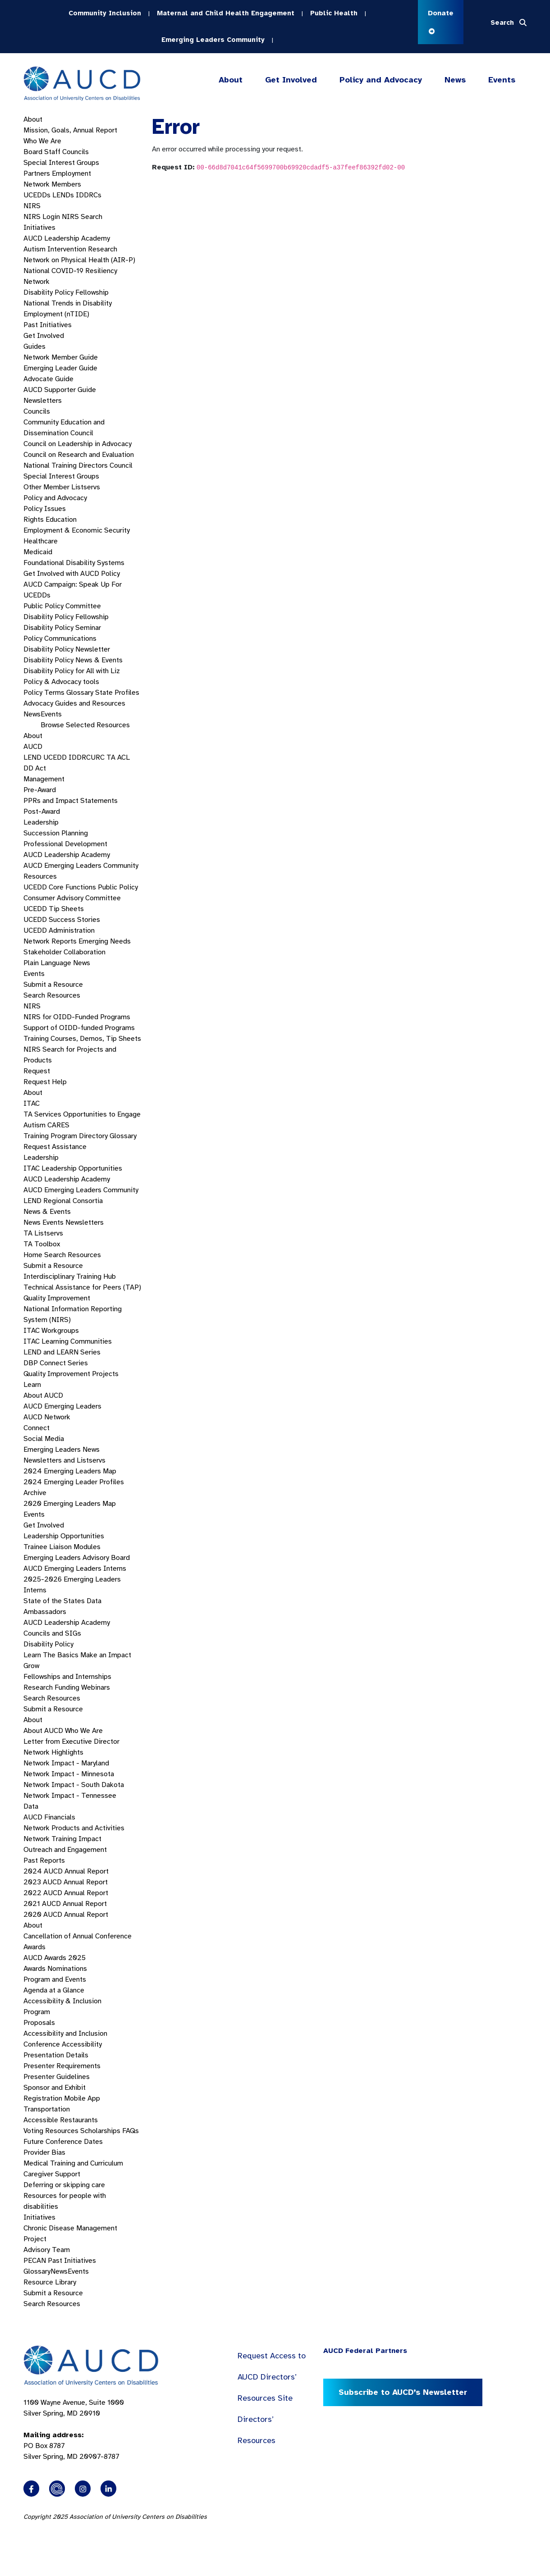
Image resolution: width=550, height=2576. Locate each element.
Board (32, 151)
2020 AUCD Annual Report (65, 1914)
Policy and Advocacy (380, 80)
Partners (36, 173)
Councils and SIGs (52, 1633)
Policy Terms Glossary (58, 692)
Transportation (46, 2109)
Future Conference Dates (63, 2141)
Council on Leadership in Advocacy (77, 443)
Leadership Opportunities (63, 1536)
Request (36, 1071)
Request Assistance (55, 1146)
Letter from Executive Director (71, 1741)
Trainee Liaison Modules (62, 1546)
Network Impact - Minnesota (68, 1773)
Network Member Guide (60, 357)
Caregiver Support (51, 2174)
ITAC (31, 1103)
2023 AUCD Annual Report (65, 1882)
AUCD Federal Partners (365, 2350)
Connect (36, 1427)
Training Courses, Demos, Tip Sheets (82, 1038)
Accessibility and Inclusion (65, 2033)
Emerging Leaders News (61, 1449)
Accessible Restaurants (60, 2120)
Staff (52, 151)
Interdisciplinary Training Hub (69, 1276)
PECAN (34, 2260)
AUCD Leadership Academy (66, 238)
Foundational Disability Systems (73, 562)
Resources (40, 876)
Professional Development (65, 843)
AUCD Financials (49, 1817)
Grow (31, 1665)
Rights (33, 519)
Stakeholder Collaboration (64, 952)
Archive (34, 1492)
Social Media (43, 1438)
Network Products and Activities (73, 1828)
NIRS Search (82, 216)
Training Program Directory (65, 1135)
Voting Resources (50, 2130)
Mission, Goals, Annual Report (70, 130)
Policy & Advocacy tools (61, 681)
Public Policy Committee (62, 606)
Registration (42, 2098)
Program (36, 2011)
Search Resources (51, 995)
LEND (32, 757)
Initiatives (39, 227)
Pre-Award (39, 789)
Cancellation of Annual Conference (77, 1936)
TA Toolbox (41, 1244)
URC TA (103, 757)
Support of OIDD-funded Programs (79, 1027)
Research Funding (51, 1687)
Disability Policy (48, 1644)
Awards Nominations (55, 1968)
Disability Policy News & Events (73, 660)
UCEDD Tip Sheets (53, 908)
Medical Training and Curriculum (73, 2163)
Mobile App (82, 2098)
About (230, 80)
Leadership (41, 822)
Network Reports (50, 941)
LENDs (63, 195)
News (455, 80)
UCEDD (55, 757)
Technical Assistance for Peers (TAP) (82, 1287)
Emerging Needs (104, 941)
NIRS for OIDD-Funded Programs (76, 1016)
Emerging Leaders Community (213, 40)
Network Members (52, 184)
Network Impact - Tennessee (69, 1795)
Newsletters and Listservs (64, 1460)
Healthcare (40, 541)
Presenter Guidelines (56, 2076)
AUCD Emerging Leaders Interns (74, 1568)
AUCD (32, 746)
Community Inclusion (105, 13)
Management (43, 779)
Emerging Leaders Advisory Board (76, 1557)
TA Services (42, 1114)
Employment (71, 173)
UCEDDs (36, 195)
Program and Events (54, 1979)
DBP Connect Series (55, 1363)
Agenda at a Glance (53, 1990)
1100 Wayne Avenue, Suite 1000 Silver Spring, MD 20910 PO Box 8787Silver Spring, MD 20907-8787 (73, 2429)
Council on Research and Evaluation (78, 454)
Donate (441, 21)
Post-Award (41, 811)
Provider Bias (44, 2152)
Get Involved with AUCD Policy (71, 573)
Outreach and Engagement (65, 1849)
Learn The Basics (50, 1655)
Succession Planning (55, 833)
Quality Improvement (56, 1298)
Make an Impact (105, 1655)
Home (32, 1254)
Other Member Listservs (61, 487)
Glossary (123, 1135)
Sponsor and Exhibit (54, 2087)
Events (501, 80)
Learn (32, 1384)
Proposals (39, 2022)
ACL (123, 757)
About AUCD (43, 1395)
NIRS (32, 205)
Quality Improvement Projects (71, 1373)
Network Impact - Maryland (66, 1763)
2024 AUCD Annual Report (66, 1871)
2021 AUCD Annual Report (65, 1903)
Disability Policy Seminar (62, 627)
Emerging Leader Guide (60, 368)
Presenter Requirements (62, 2065)
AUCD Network (46, 1417)
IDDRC (80, 757)
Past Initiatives (47, 324)
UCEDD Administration (59, 930)
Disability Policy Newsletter (66, 649)
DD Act (34, 768)
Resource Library (49, 2282)
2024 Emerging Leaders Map (69, 1471)
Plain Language (47, 962)
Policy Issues (44, 508)
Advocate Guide (48, 378)
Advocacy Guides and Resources (74, 703)
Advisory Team (46, 2249)
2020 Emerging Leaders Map (69, 1503)
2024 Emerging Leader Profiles (73, 1481)
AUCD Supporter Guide (59, 389)
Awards (34, 1946)
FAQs (130, 2130)
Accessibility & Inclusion (62, 2001)
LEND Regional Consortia (63, 1200)
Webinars (95, 1687)
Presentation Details (55, 2055)
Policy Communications (59, 638)
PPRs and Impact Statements (70, 800)
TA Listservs (43, 1233)
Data (30, 1806)
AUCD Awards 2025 (54, 1957)
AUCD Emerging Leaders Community (80, 865)
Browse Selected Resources (85, 724)
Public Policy (118, 887)
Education (61, 519)
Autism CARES (46, 1125)
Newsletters (42, 400)
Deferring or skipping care (64, 2184)
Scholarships (100, 2130)
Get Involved (290, 80)
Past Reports (44, 1860)
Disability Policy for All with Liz (71, 670)
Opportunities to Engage (102, 1114)
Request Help (45, 1081)
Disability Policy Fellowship (66, 292)
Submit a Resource (53, 984)
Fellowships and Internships (67, 1676)
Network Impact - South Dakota (73, 1784)
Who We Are (42, 141)
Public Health (334, 13)
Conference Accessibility (62, 2044)
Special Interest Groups (61, 162)
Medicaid (37, 551)
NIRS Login (41, 216)
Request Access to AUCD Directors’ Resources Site (272, 2377)
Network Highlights (53, 1752)
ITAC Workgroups (51, 1330)
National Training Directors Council (78, 465)
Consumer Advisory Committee (72, 898)
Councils (75, 151)
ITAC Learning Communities (67, 1341)
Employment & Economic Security (76, 530)
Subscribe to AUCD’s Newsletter (403, 2392)
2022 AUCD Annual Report (65, 1892)
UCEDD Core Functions (59, 887)
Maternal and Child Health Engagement (225, 13)
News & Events (47, 1211)
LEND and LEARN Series (62, 1352)
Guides (34, 346)
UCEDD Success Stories (61, 919)
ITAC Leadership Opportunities (72, 1168)
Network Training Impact (62, 1838)
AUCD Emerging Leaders (62, 1406)
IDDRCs (88, 195)
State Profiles (117, 692)
